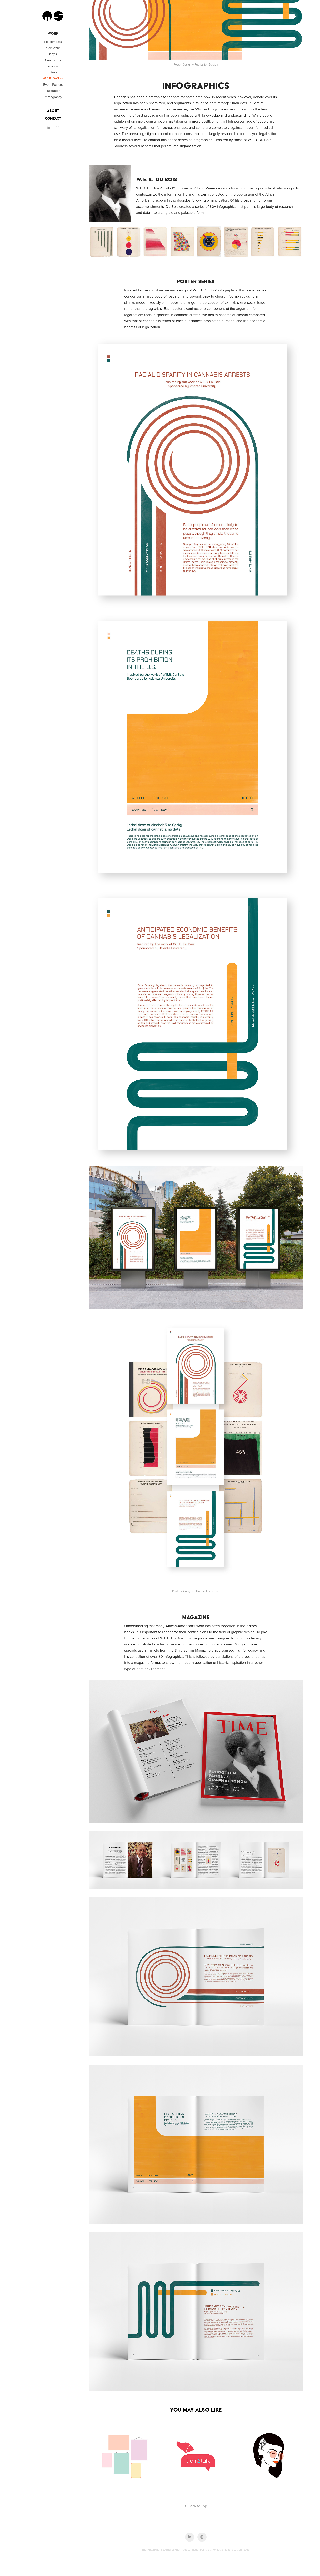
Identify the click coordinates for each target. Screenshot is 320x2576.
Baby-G (53, 54)
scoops (53, 66)
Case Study (53, 60)
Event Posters (53, 84)
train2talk (53, 48)
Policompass (53, 41)
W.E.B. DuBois (53, 78)
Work (53, 33)
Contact (53, 118)
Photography (53, 97)
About (53, 110)
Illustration (53, 90)
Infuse (53, 72)
